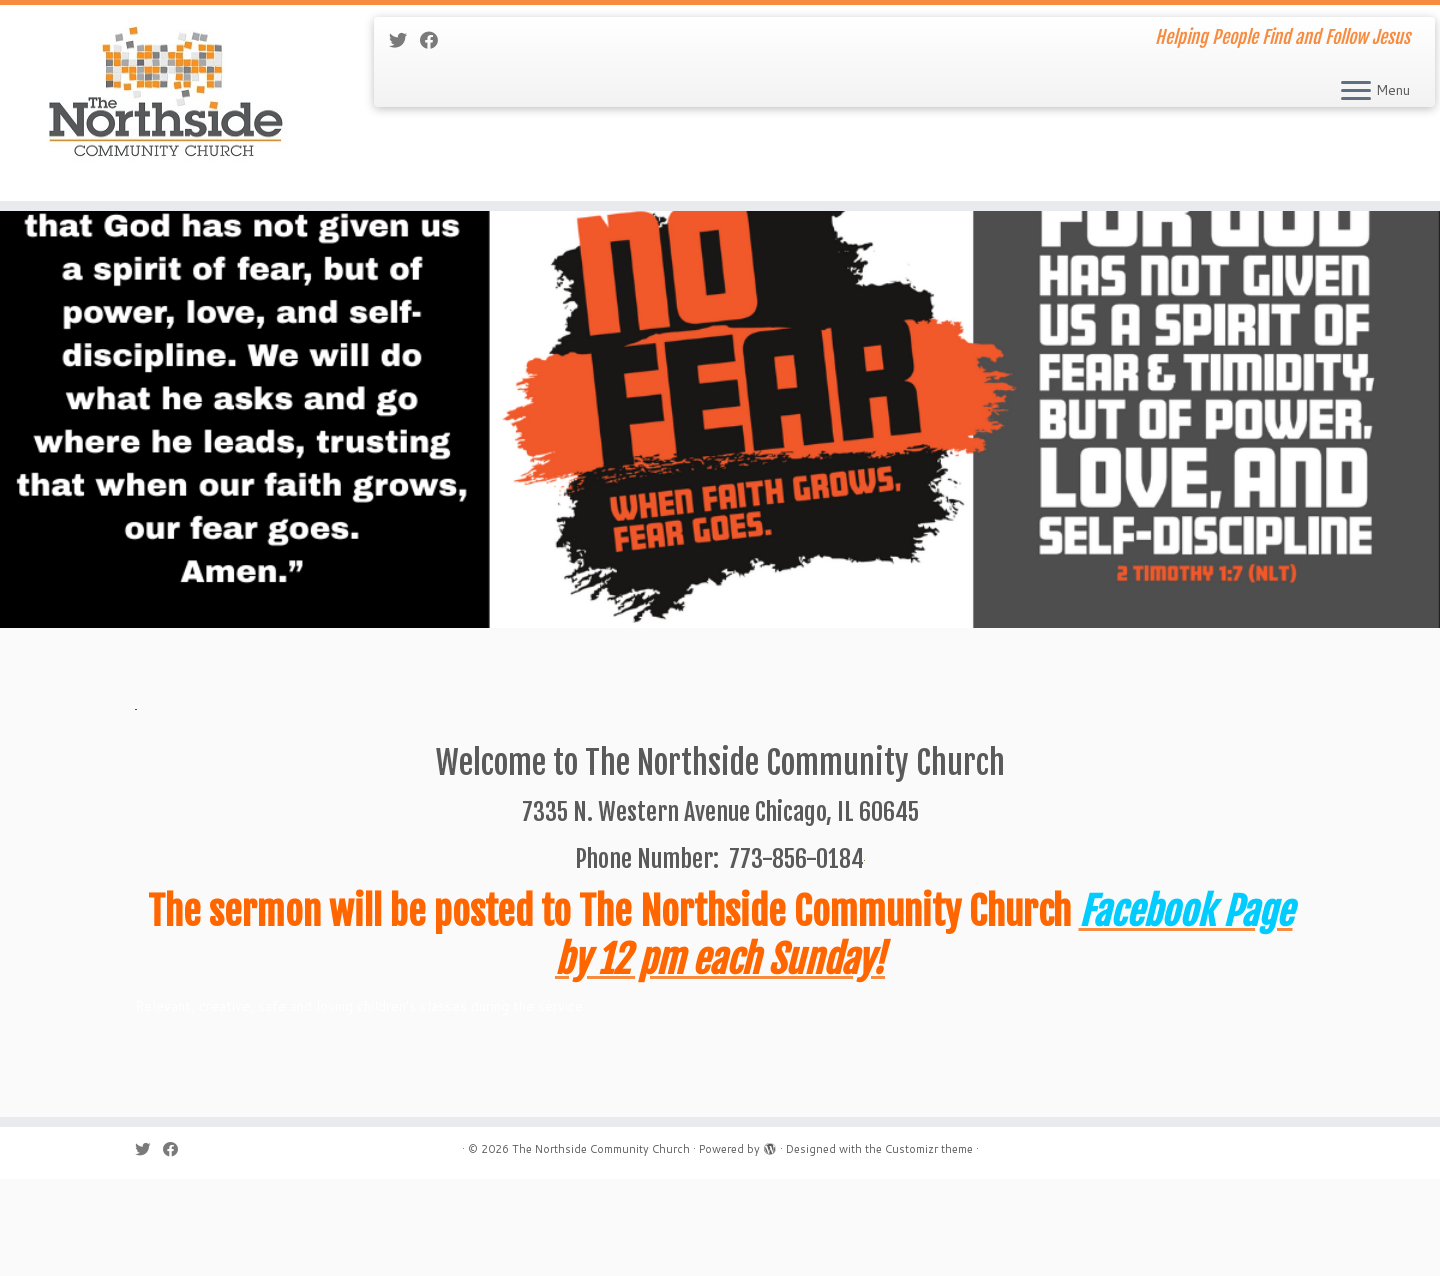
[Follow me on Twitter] (404, 40)
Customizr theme (929, 1246)
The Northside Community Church (601, 1246)
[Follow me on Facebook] (435, 40)
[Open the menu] (1356, 92)
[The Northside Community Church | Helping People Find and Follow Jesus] (166, 110)
